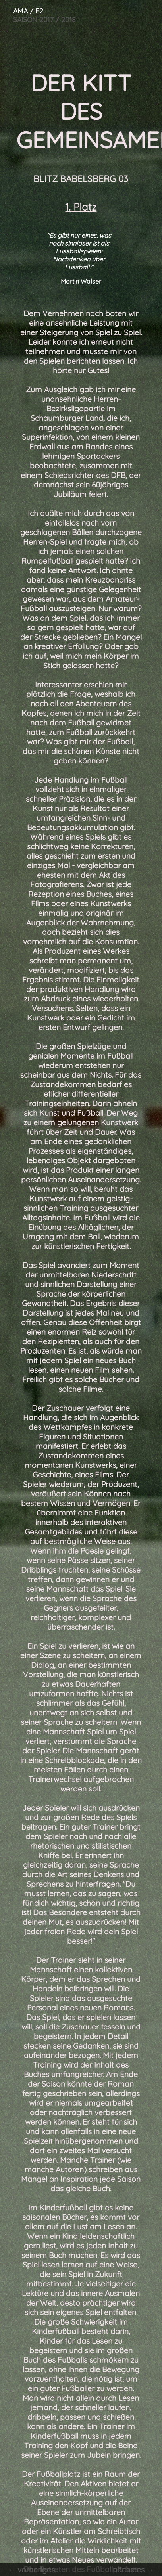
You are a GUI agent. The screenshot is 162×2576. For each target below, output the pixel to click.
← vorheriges (28, 2569)
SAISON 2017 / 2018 (38, 13)
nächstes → (137, 2569)
